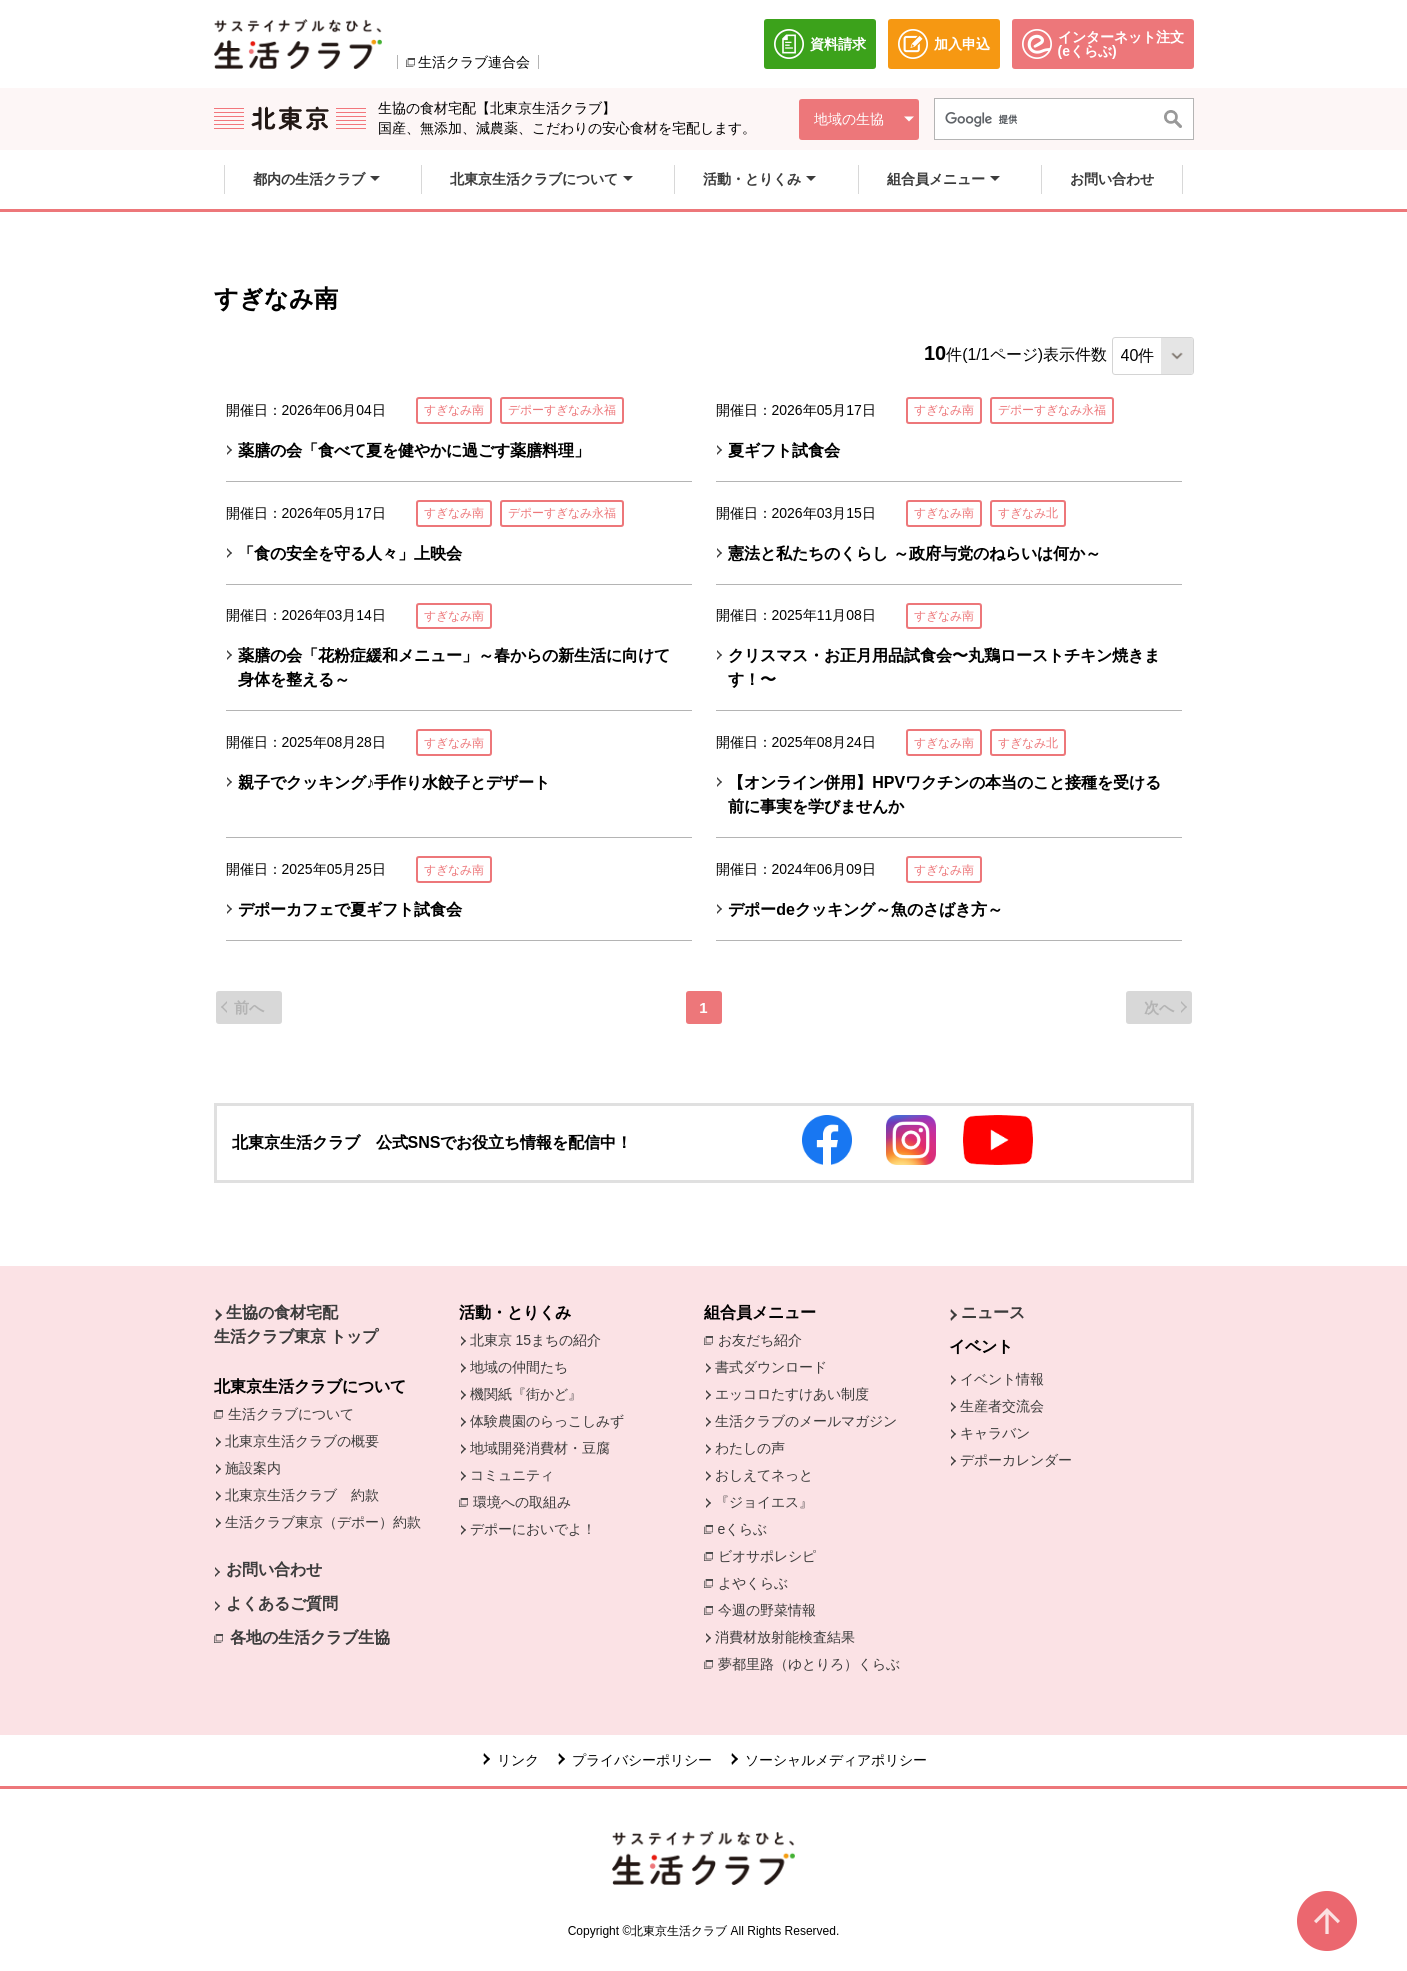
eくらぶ (743, 1529)
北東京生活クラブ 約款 (302, 1495)
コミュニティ (512, 1475)
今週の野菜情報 (772, 1609)
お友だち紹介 (765, 1339)
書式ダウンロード (771, 1367)
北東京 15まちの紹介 (535, 1340)
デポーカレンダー (1016, 1460)
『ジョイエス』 (764, 1502)
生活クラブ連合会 (474, 62)
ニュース (993, 1312)
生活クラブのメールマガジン (806, 1421)
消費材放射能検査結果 (790, 1636)
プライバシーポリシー (642, 1760)
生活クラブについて (296, 1413)
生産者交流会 (1002, 1406)
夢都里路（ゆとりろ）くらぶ (809, 1664)
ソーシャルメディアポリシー (836, 1760)
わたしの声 (750, 1448)
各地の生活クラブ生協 (310, 1637)
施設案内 (253, 1468)
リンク (518, 1760)
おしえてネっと (764, 1475)
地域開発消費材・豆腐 (540, 1448)
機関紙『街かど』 (526, 1394)
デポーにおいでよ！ (533, 1529)
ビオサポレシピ (772, 1555)
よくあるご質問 (282, 1603)
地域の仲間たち (519, 1367)
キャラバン (995, 1433)
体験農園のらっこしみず (547, 1421)
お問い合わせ (274, 1569)
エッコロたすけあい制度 (792, 1394)
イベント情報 (1002, 1379)
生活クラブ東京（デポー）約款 (323, 1522)
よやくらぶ (758, 1582)
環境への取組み (527, 1503)
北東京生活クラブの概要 (302, 1441)
